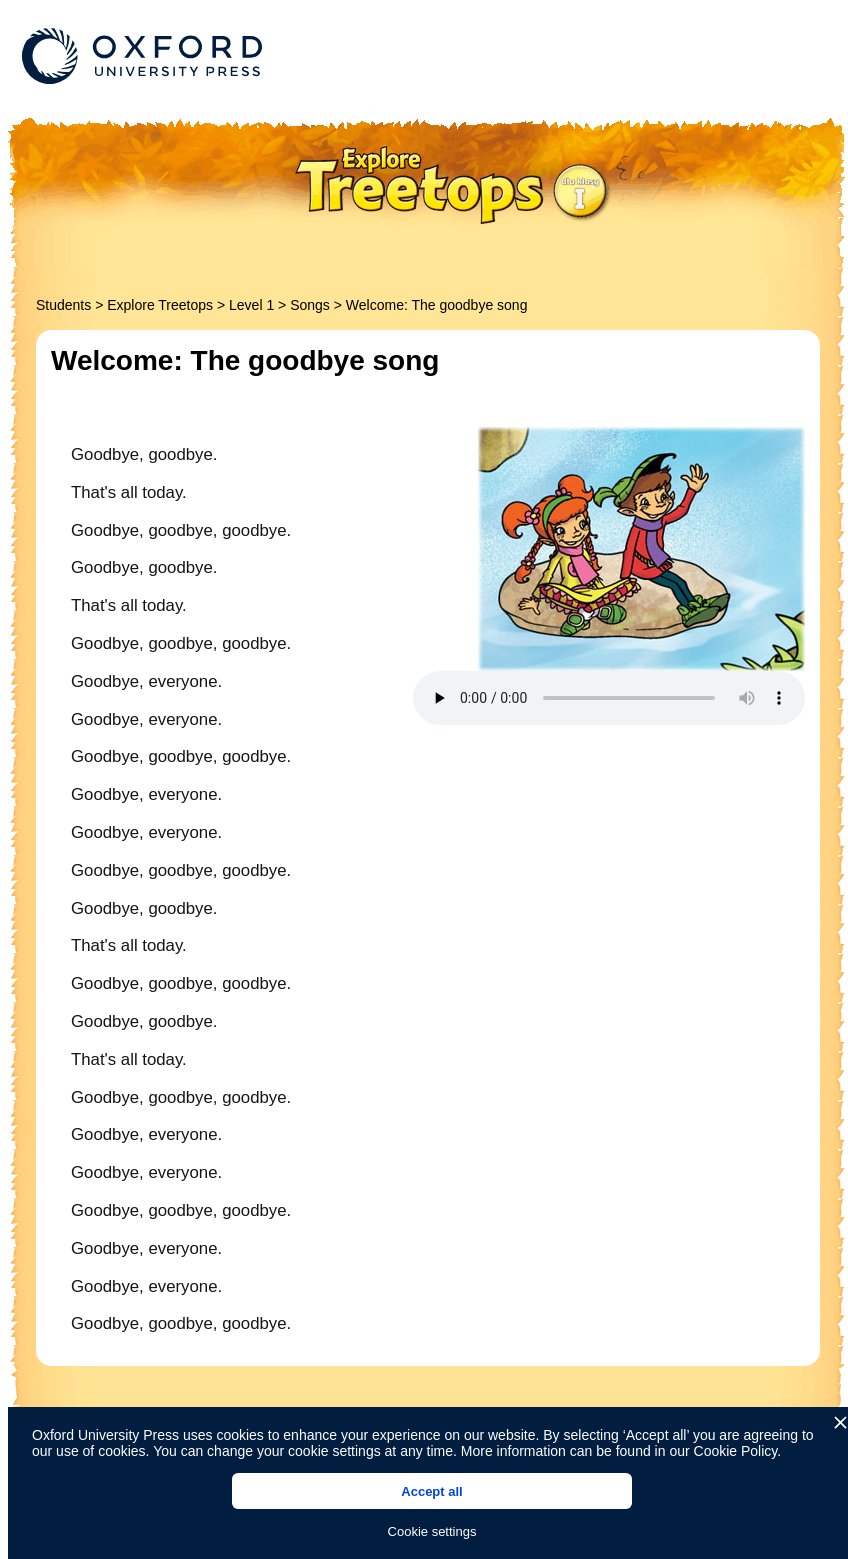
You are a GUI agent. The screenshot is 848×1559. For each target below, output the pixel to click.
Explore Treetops (160, 305)
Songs (310, 305)
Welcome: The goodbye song (437, 305)
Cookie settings (432, 1531)
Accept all (431, 1491)
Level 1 (251, 305)
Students (63, 305)
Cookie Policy (736, 1451)
